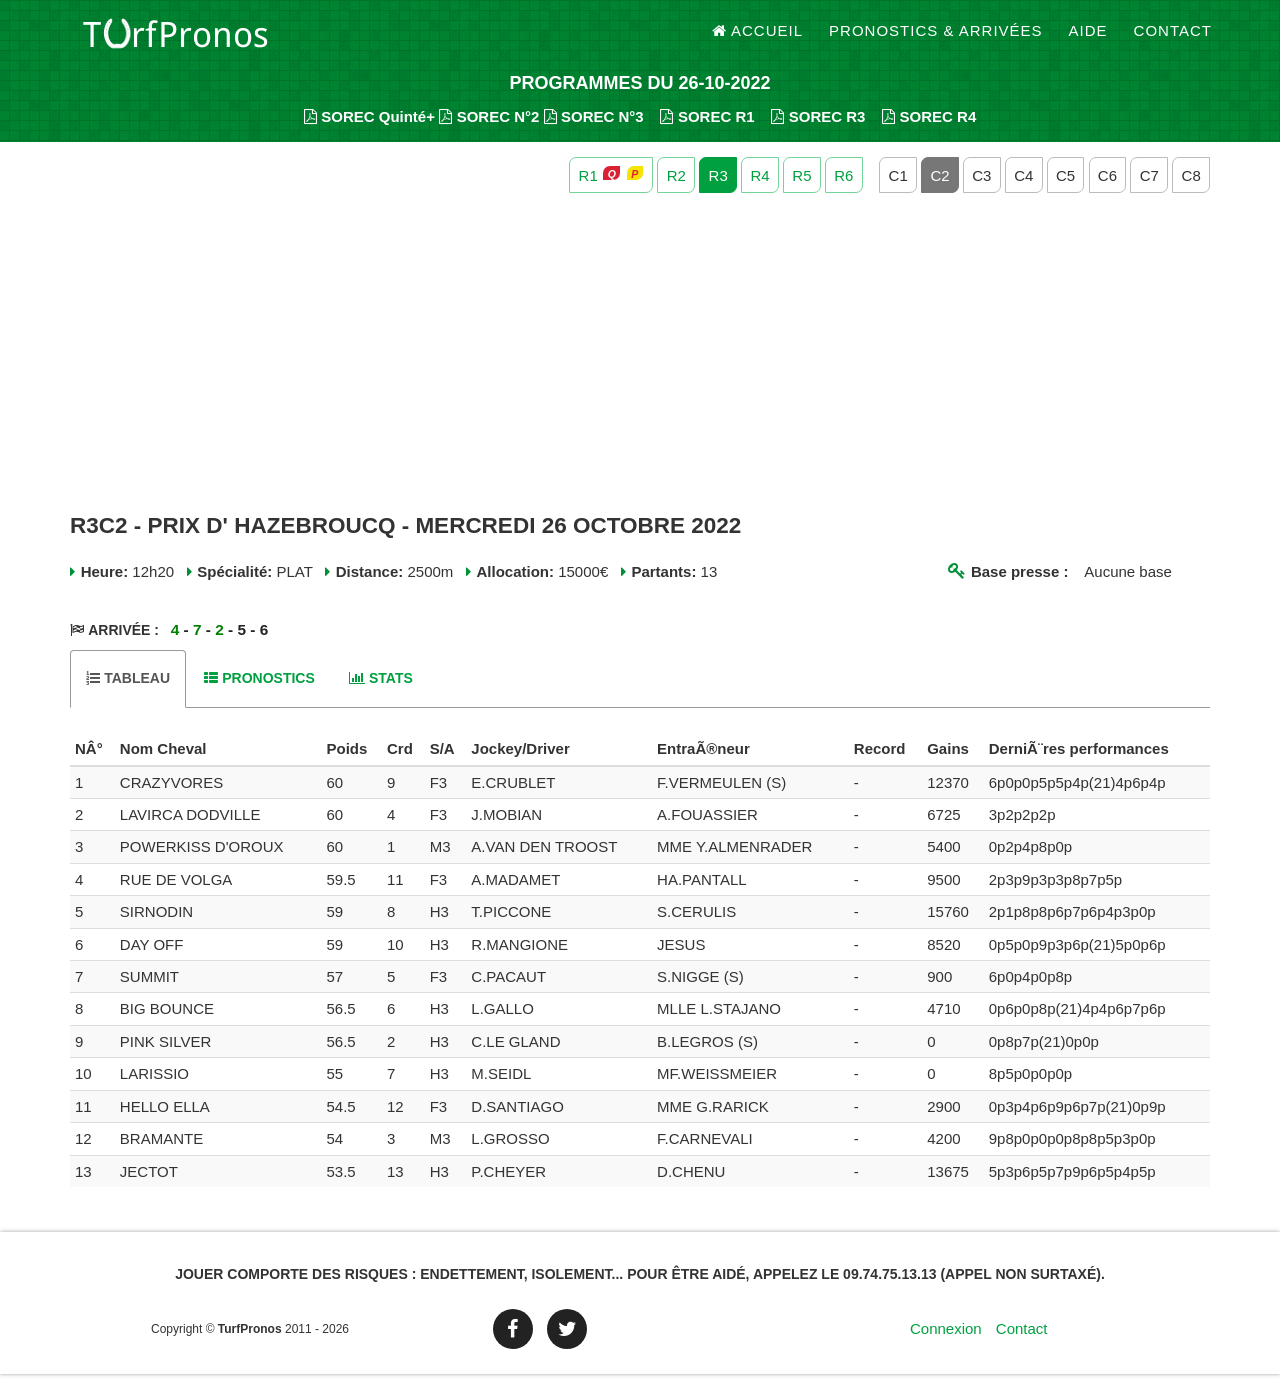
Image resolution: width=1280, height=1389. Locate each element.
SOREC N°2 (489, 130)
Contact (1173, 39)
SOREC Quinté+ (369, 130)
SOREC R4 (929, 130)
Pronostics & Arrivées (936, 39)
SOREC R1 (707, 130)
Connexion (946, 1343)
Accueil (758, 39)
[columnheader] (92, 764)
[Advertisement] (640, 368)
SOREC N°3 (594, 130)
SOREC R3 (818, 130)
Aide (1088, 39)
